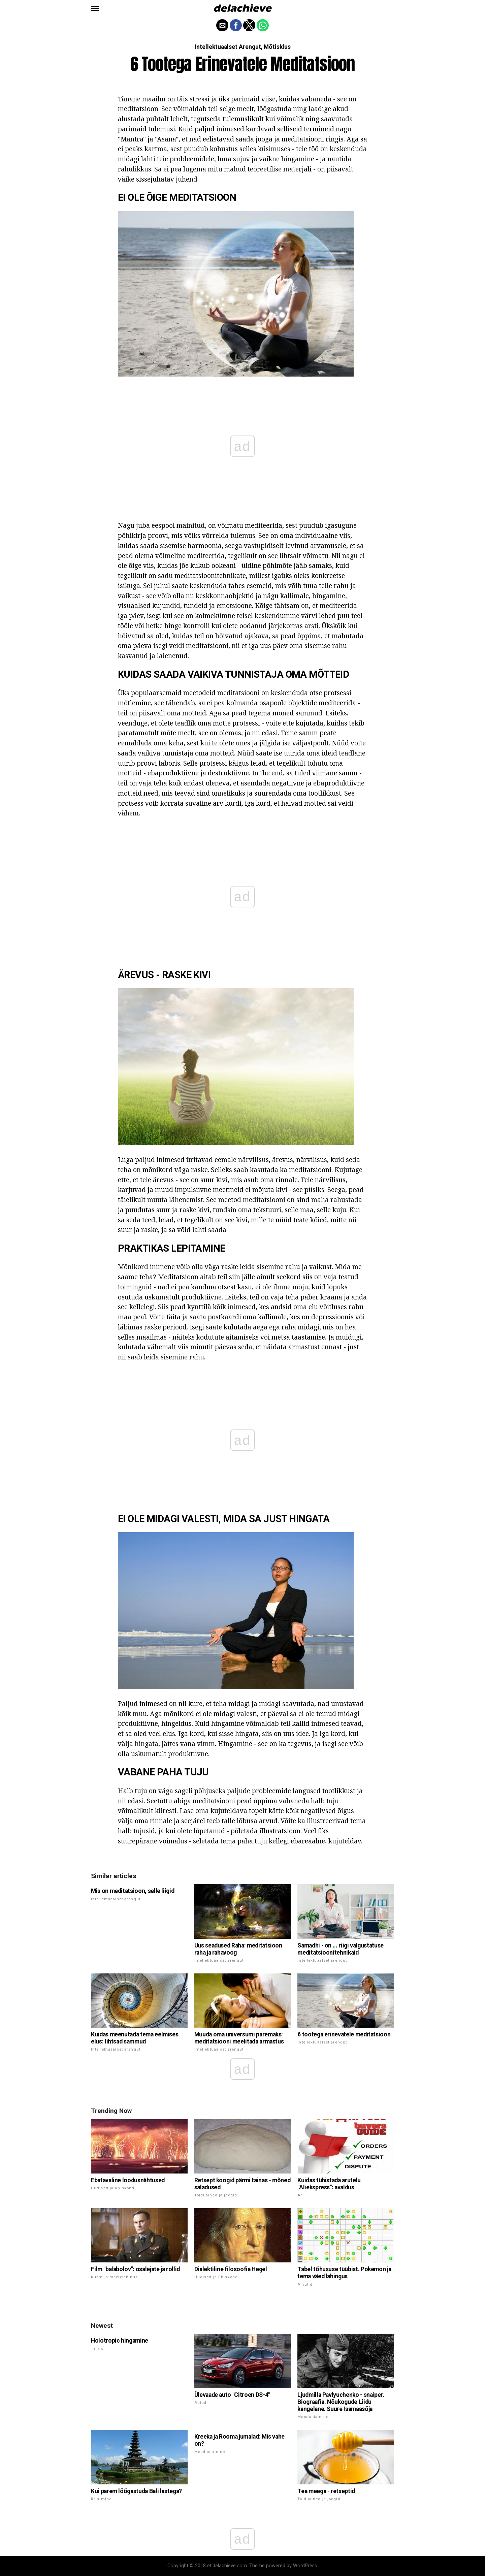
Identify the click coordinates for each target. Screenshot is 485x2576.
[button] (95, 8)
